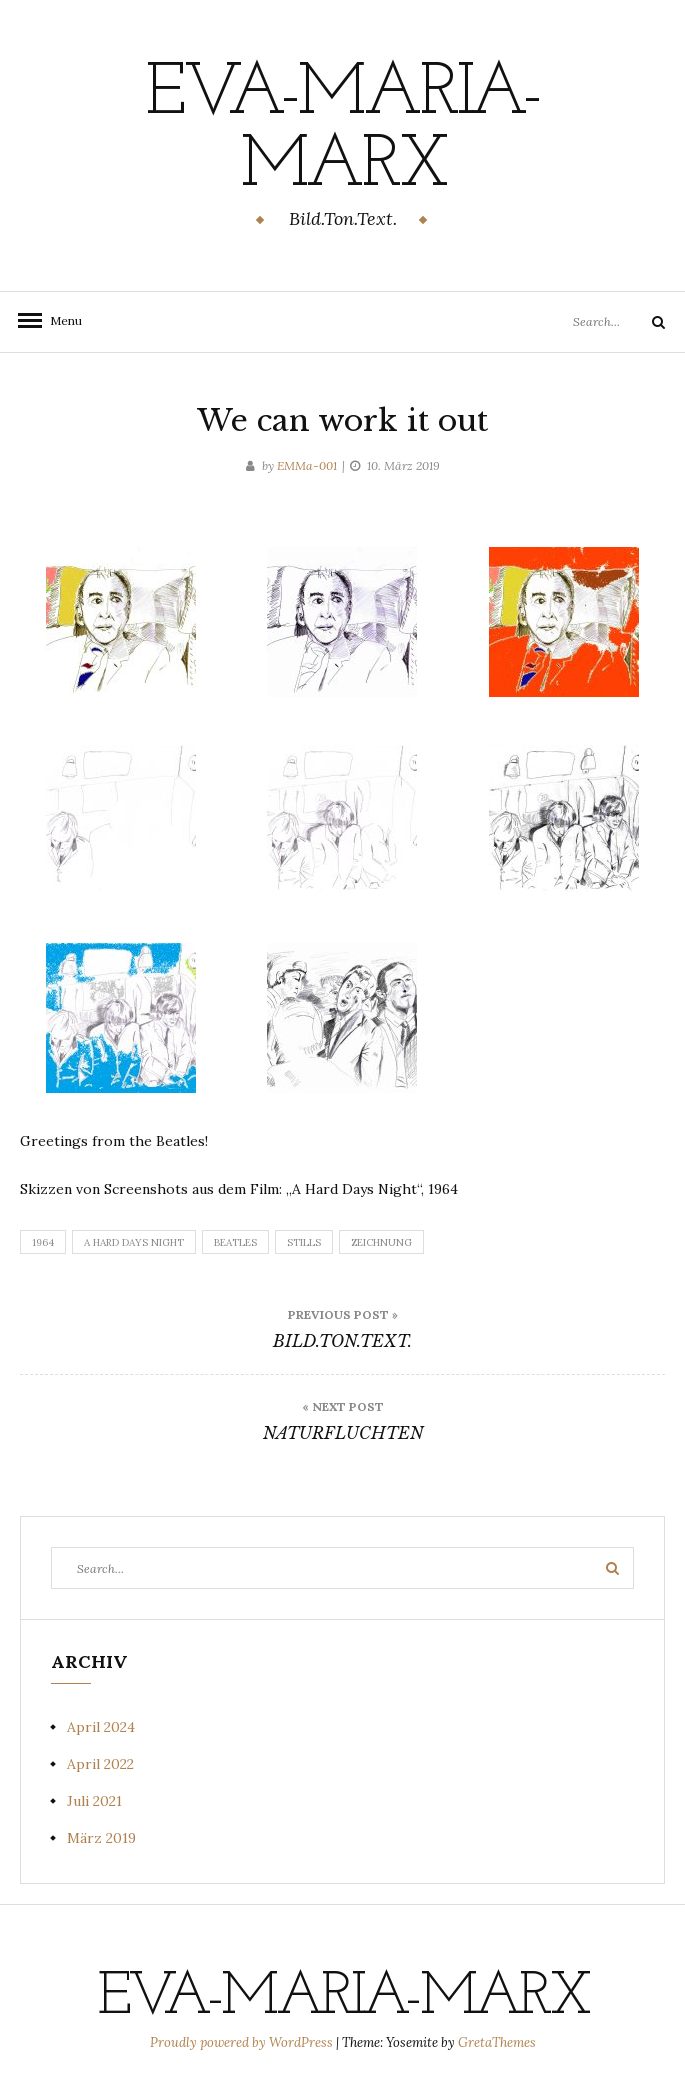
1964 (43, 1242)
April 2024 (101, 1727)
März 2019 (101, 1838)
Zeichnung (381, 1242)
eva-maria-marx (342, 131)
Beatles (235, 1242)
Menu (60, 320)
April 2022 (100, 1764)
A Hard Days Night (134, 1242)
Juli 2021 (94, 1801)
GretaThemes (497, 2042)
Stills (304, 1242)
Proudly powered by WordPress (243, 2042)
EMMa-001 (307, 465)
